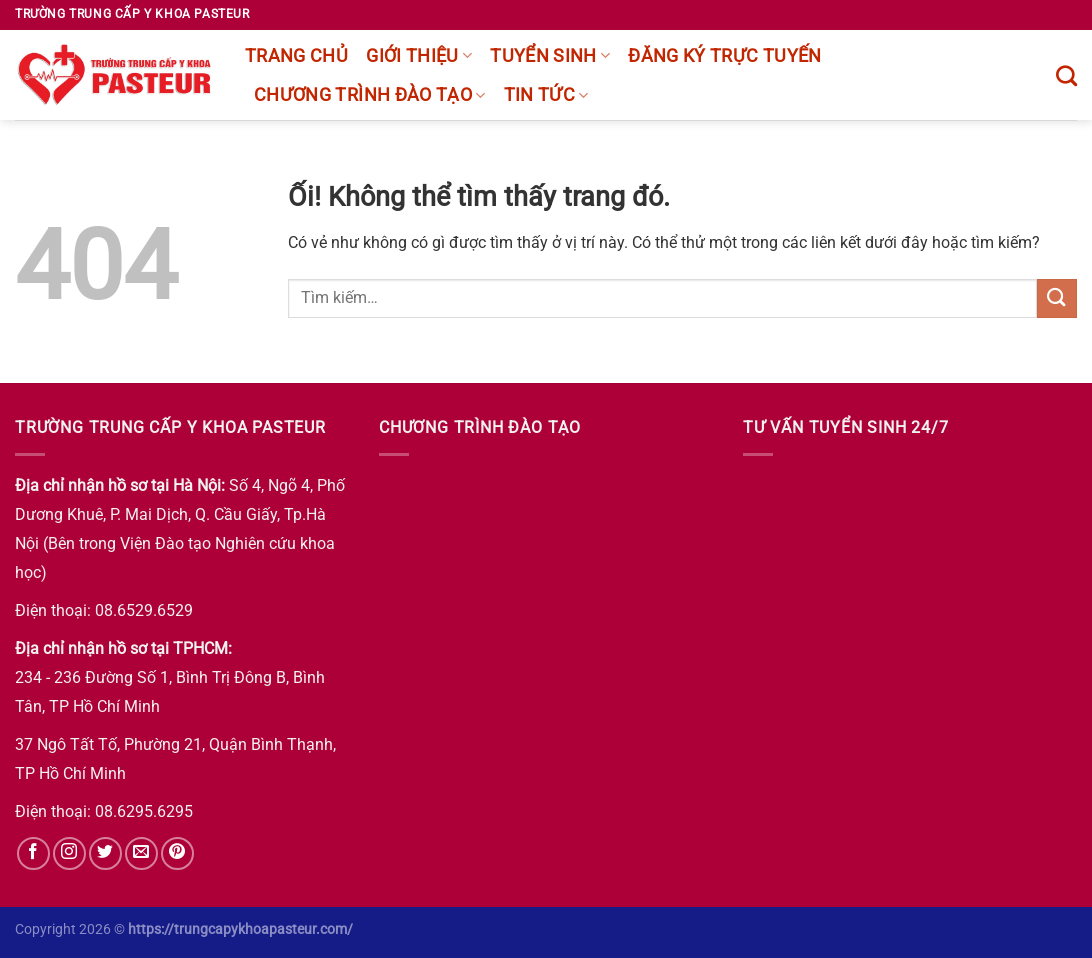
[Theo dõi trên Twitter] (105, 853)
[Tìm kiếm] (1066, 75)
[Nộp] (1057, 298)
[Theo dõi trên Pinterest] (177, 853)
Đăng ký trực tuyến (724, 56)
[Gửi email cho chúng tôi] (141, 853)
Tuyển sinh (550, 56)
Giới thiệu (419, 56)
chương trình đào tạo (370, 95)
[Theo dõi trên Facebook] (33, 853)
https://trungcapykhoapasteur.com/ (240, 929)
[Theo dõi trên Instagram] (69, 853)
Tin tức (546, 95)
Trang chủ (296, 56)
